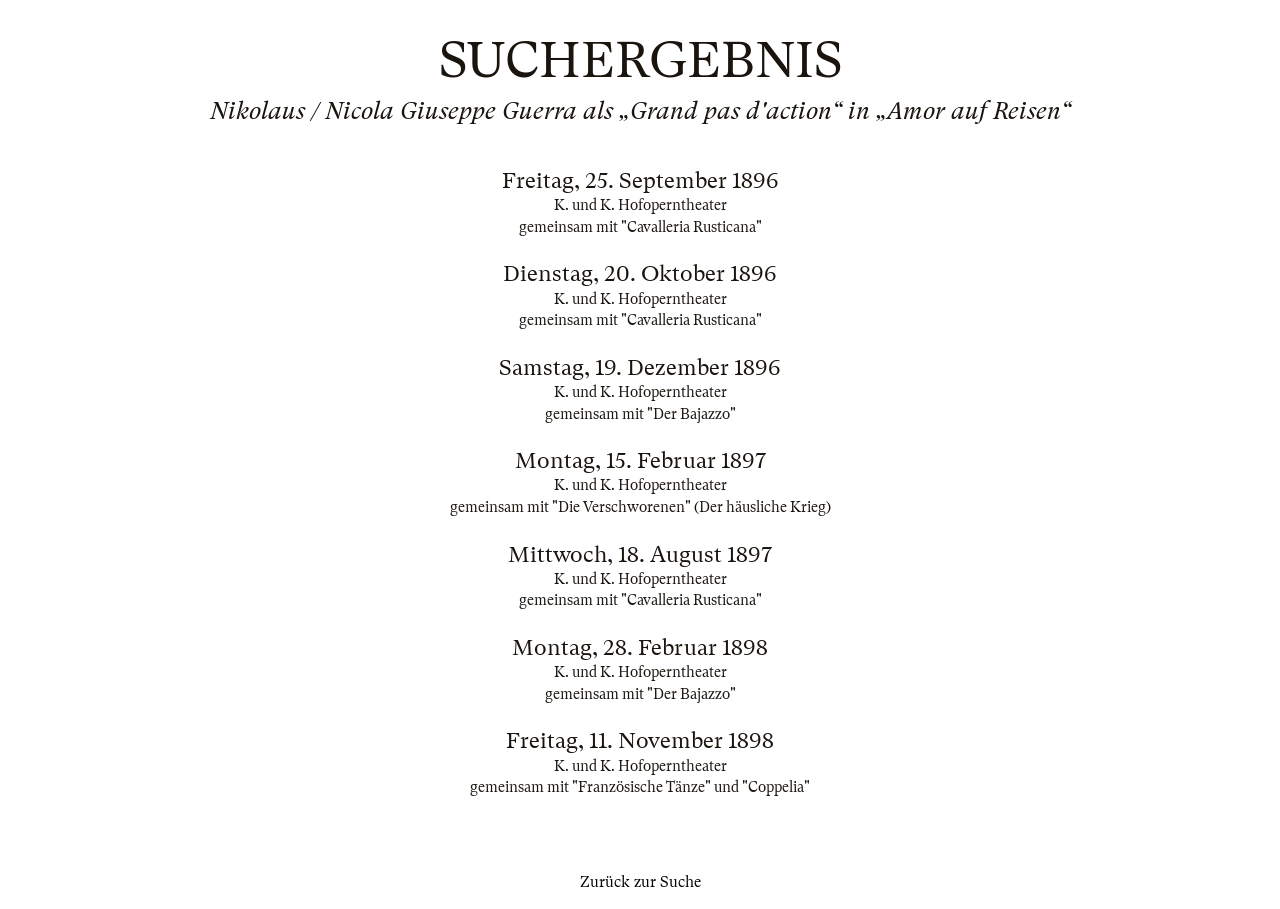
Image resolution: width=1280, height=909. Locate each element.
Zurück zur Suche (640, 882)
